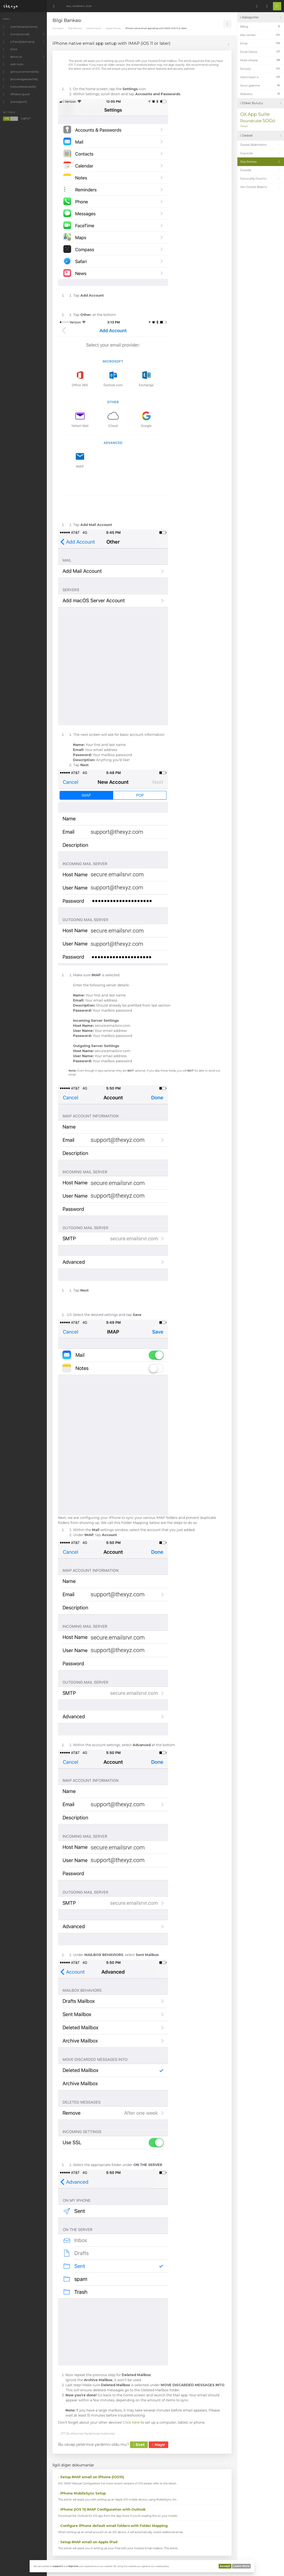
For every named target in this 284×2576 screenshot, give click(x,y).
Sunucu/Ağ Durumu (260, 178)
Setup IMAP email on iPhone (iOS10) (91, 2477)
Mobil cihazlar (94, 28)
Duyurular (260, 153)
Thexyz (244, 126)
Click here (131, 2422)
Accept (225, 2566)
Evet (139, 2444)
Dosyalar (260, 170)
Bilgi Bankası (75, 28)
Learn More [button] (241, 2566)
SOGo (268, 120)
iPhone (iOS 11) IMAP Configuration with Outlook (102, 2509)
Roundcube (251, 121)
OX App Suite (255, 114)
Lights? (17, 118)
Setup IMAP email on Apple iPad (87, 2542)
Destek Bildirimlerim (260, 145)
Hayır (158, 2444)
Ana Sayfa (58, 28)
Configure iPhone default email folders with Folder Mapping (113, 2526)
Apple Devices (113, 28)
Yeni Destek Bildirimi (260, 187)
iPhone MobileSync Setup (82, 2493)
